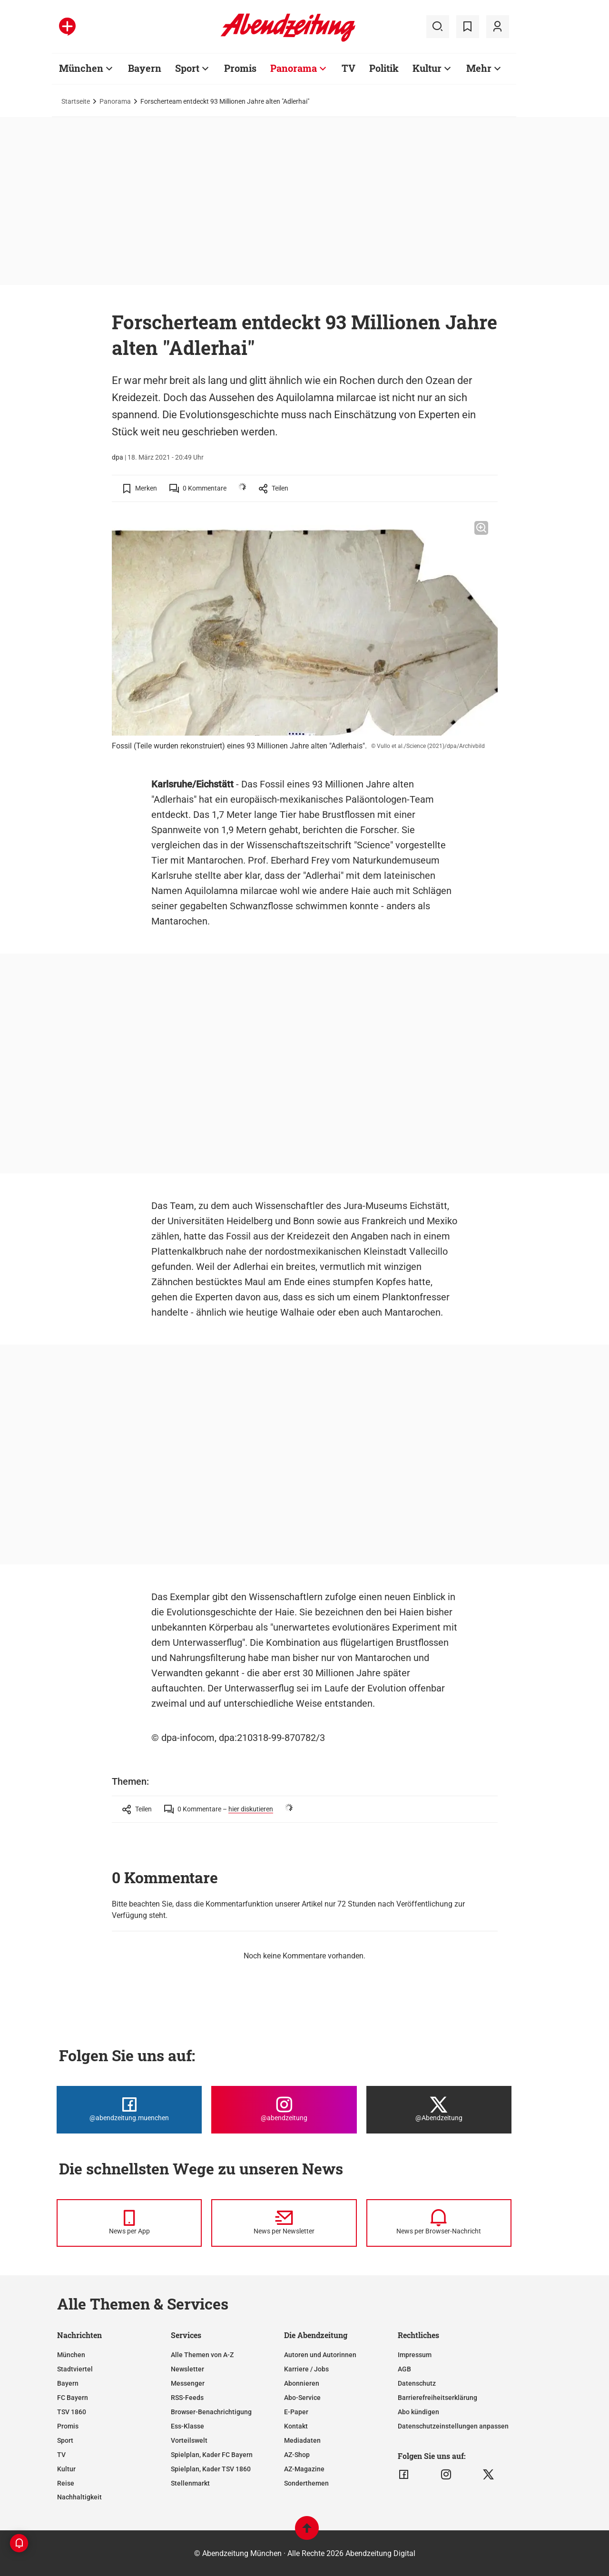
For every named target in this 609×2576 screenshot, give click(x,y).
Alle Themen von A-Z (202, 2355)
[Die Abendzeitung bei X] (438, 2110)
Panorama (293, 68)
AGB (404, 2369)
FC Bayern (72, 2397)
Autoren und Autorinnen (320, 2355)
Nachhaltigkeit (79, 2497)
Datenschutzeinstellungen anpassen (453, 2426)
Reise (65, 2483)
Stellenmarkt (190, 2483)
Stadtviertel (75, 2369)
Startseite (75, 101)
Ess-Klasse (187, 2426)
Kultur (427, 68)
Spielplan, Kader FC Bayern (212, 2454)
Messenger (188, 2383)
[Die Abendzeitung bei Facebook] (129, 2110)
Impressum (415, 2355)
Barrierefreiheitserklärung (437, 2397)
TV (348, 68)
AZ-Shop (297, 2454)
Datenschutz (417, 2383)
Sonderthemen (306, 2483)
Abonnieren (301, 2383)
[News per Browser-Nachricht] (438, 2223)
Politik (384, 68)
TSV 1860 (71, 2412)
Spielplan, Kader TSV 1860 (211, 2469)
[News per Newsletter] (283, 2223)
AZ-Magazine (304, 2469)
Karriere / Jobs (306, 2369)
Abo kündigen (418, 2412)
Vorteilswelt (189, 2440)
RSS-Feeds (187, 2397)
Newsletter (187, 2369)
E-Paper (296, 2412)
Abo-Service (302, 2397)
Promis (240, 68)
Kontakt (296, 2426)
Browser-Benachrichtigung (211, 2412)
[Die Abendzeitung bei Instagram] (283, 2110)
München (81, 68)
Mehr (478, 68)
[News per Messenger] (129, 2223)
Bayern (144, 68)
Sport (187, 68)
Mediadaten (302, 2440)
